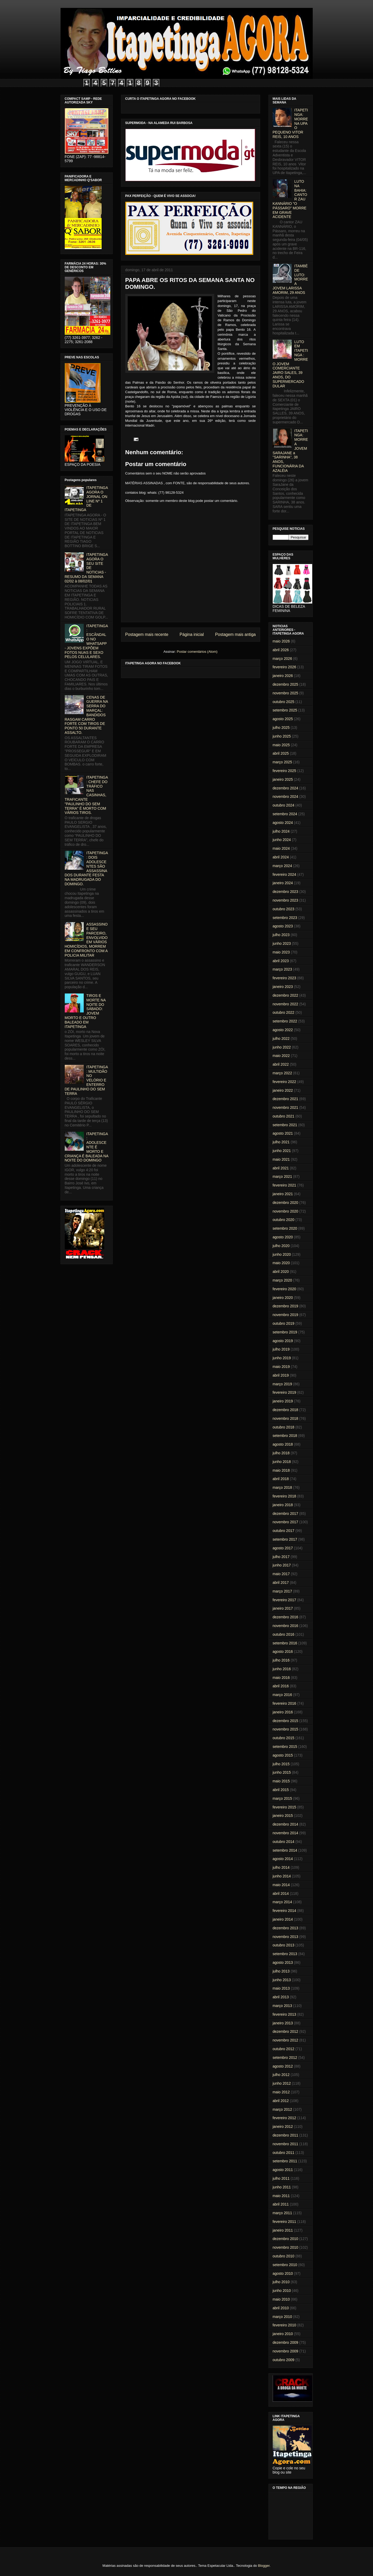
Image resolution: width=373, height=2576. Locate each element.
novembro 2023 (285, 900)
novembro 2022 (285, 1004)
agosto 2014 (283, 1859)
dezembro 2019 (285, 1306)
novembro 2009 (285, 2351)
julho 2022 (281, 1038)
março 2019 (282, 1384)
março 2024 (282, 866)
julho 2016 (281, 1660)
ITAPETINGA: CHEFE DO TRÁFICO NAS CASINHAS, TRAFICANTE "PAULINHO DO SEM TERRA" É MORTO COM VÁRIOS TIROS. (86, 795)
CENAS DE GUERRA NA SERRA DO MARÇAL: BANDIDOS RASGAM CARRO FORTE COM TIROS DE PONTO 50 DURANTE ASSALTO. (86, 715)
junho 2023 (282, 943)
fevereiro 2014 (284, 1910)
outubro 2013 (284, 1945)
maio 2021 (281, 1159)
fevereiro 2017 (284, 1600)
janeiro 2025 (283, 779)
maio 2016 (281, 1677)
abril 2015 (281, 1790)
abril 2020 (281, 1271)
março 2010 (282, 2317)
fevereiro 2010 (284, 2325)
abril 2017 (281, 1582)
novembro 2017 (285, 1522)
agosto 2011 (283, 2170)
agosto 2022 (283, 1030)
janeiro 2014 (283, 1919)
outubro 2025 (284, 702)
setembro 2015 (285, 1746)
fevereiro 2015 (284, 1807)
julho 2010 (281, 2282)
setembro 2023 (285, 918)
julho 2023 (281, 935)
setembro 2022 (285, 1021)
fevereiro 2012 (284, 2118)
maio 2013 (281, 1988)
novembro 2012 (285, 2040)
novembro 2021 (285, 1107)
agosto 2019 (283, 1341)
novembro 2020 (285, 1211)
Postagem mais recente (146, 634)
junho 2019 (282, 1358)
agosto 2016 (283, 1651)
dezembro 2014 (285, 1824)
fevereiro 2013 (284, 2014)
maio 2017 (281, 1574)
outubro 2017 (284, 1531)
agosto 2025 (283, 719)
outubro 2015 (284, 1738)
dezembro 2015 (285, 1721)
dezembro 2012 (285, 2031)
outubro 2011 (284, 2152)
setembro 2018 (285, 1435)
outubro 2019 (284, 1323)
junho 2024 (282, 840)
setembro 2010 (285, 2265)
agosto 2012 (283, 2066)
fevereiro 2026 (284, 667)
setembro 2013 (285, 1954)
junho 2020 (282, 1254)
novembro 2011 (285, 2144)
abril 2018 (281, 1479)
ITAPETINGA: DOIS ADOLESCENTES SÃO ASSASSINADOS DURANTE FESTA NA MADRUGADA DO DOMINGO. (86, 868)
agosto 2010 (283, 2273)
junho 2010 (282, 2290)
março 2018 (282, 1487)
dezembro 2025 (285, 684)
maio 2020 (281, 1263)
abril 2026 (281, 650)
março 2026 (282, 658)
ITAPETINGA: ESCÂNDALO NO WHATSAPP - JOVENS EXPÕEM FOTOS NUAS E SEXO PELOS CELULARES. (86, 641)
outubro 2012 (284, 2049)
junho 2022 (282, 1047)
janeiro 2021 (283, 1194)
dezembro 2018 (285, 1410)
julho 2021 (281, 1142)
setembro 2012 (285, 2057)
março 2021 (282, 1176)
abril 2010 (281, 2308)
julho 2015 (281, 1764)
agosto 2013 (283, 1962)
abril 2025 (281, 753)
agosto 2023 (283, 926)
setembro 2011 (285, 2161)
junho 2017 (282, 1565)
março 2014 (282, 1902)
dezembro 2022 (285, 995)
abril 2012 (281, 2101)
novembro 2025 (285, 693)
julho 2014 (281, 1867)
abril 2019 (281, 1375)
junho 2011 (282, 2187)
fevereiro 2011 (284, 2221)
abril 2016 (281, 1686)
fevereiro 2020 (284, 1289)
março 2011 (282, 2213)
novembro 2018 (285, 1418)
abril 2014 (281, 1893)
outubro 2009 (284, 2360)
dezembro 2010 (285, 2239)
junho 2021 (282, 1151)
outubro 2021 (284, 1116)
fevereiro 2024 (284, 874)
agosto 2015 (283, 1755)
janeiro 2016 (283, 1712)
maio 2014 (281, 1885)
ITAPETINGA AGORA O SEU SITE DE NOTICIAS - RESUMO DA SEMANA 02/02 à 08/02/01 (86, 567)
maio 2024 (281, 848)
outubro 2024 (284, 805)
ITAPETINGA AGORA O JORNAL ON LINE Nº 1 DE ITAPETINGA (86, 499)
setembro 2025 (285, 710)
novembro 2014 (285, 1833)
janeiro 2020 (283, 1298)
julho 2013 (281, 1971)
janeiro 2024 (283, 883)
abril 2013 (281, 1997)
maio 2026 (281, 641)
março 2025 (282, 762)
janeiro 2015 (283, 1815)
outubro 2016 (284, 1634)
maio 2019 (281, 1366)
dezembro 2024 (285, 788)
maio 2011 (281, 2196)
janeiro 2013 (283, 2023)
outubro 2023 (284, 909)
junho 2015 (282, 1772)
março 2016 (282, 1695)
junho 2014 (282, 1876)
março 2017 (282, 1591)
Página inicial (192, 634)
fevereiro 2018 (284, 1496)
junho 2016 (282, 1669)
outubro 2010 (284, 2256)
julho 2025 (281, 727)
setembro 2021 (285, 1125)
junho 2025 (282, 736)
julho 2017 (281, 1557)
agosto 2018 (283, 1444)
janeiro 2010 (283, 2334)
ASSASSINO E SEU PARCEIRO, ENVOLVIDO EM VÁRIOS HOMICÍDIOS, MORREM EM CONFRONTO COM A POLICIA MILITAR (86, 939)
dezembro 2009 (285, 2342)
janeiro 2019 (283, 1401)
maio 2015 (281, 1781)
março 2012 (282, 2109)
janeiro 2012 (283, 2126)
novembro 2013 (285, 1937)
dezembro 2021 (285, 1099)
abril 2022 (281, 1064)
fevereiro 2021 (284, 1185)
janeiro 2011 (283, 2230)
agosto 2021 (283, 1133)
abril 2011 (281, 2204)
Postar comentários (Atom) (197, 652)
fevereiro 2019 (284, 1392)
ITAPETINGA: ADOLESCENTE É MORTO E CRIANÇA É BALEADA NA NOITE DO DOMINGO (86, 1147)
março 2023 (282, 969)
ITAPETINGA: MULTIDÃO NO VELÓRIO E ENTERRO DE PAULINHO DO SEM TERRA (86, 1080)
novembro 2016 (285, 1626)
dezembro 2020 (285, 1202)
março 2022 (282, 1073)
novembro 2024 (285, 796)
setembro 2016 (285, 1643)
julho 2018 (281, 1453)
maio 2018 (281, 1470)
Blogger (264, 2566)
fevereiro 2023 (284, 978)
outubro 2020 (284, 1220)
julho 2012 (281, 2075)
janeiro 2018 (283, 1505)
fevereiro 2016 (284, 1703)
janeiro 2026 (283, 676)
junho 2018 (282, 1462)
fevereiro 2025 (284, 771)
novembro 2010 (285, 2247)
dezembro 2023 (285, 891)
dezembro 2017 (285, 1513)
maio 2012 (281, 2092)
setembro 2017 (285, 1539)
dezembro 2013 (285, 1928)
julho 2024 (281, 831)
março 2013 (282, 2006)
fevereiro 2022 (284, 1082)
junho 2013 (282, 1980)
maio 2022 (281, 1056)
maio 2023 (281, 952)
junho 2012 (282, 2083)
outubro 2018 (284, 1427)
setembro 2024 (285, 814)
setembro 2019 (285, 1332)
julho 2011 (281, 2178)
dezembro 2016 (285, 1617)
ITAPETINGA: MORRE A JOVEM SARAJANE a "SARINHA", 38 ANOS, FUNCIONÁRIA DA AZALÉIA (290, 451)
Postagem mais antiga (235, 634)
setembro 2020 (285, 1228)
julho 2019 (281, 1349)
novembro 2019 (285, 1315)
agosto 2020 (283, 1237)
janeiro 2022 (283, 1090)
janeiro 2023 (283, 987)
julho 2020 (281, 1246)
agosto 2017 (283, 1548)
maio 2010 (281, 2299)
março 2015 (282, 1798)
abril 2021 (281, 1168)
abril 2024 (281, 857)
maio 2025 (281, 745)
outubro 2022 (284, 1012)
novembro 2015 (285, 1729)
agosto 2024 (283, 822)
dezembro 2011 (285, 2135)
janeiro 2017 (283, 1608)
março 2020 (282, 1280)
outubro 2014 (284, 1842)
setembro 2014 (285, 1850)
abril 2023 (281, 961)
